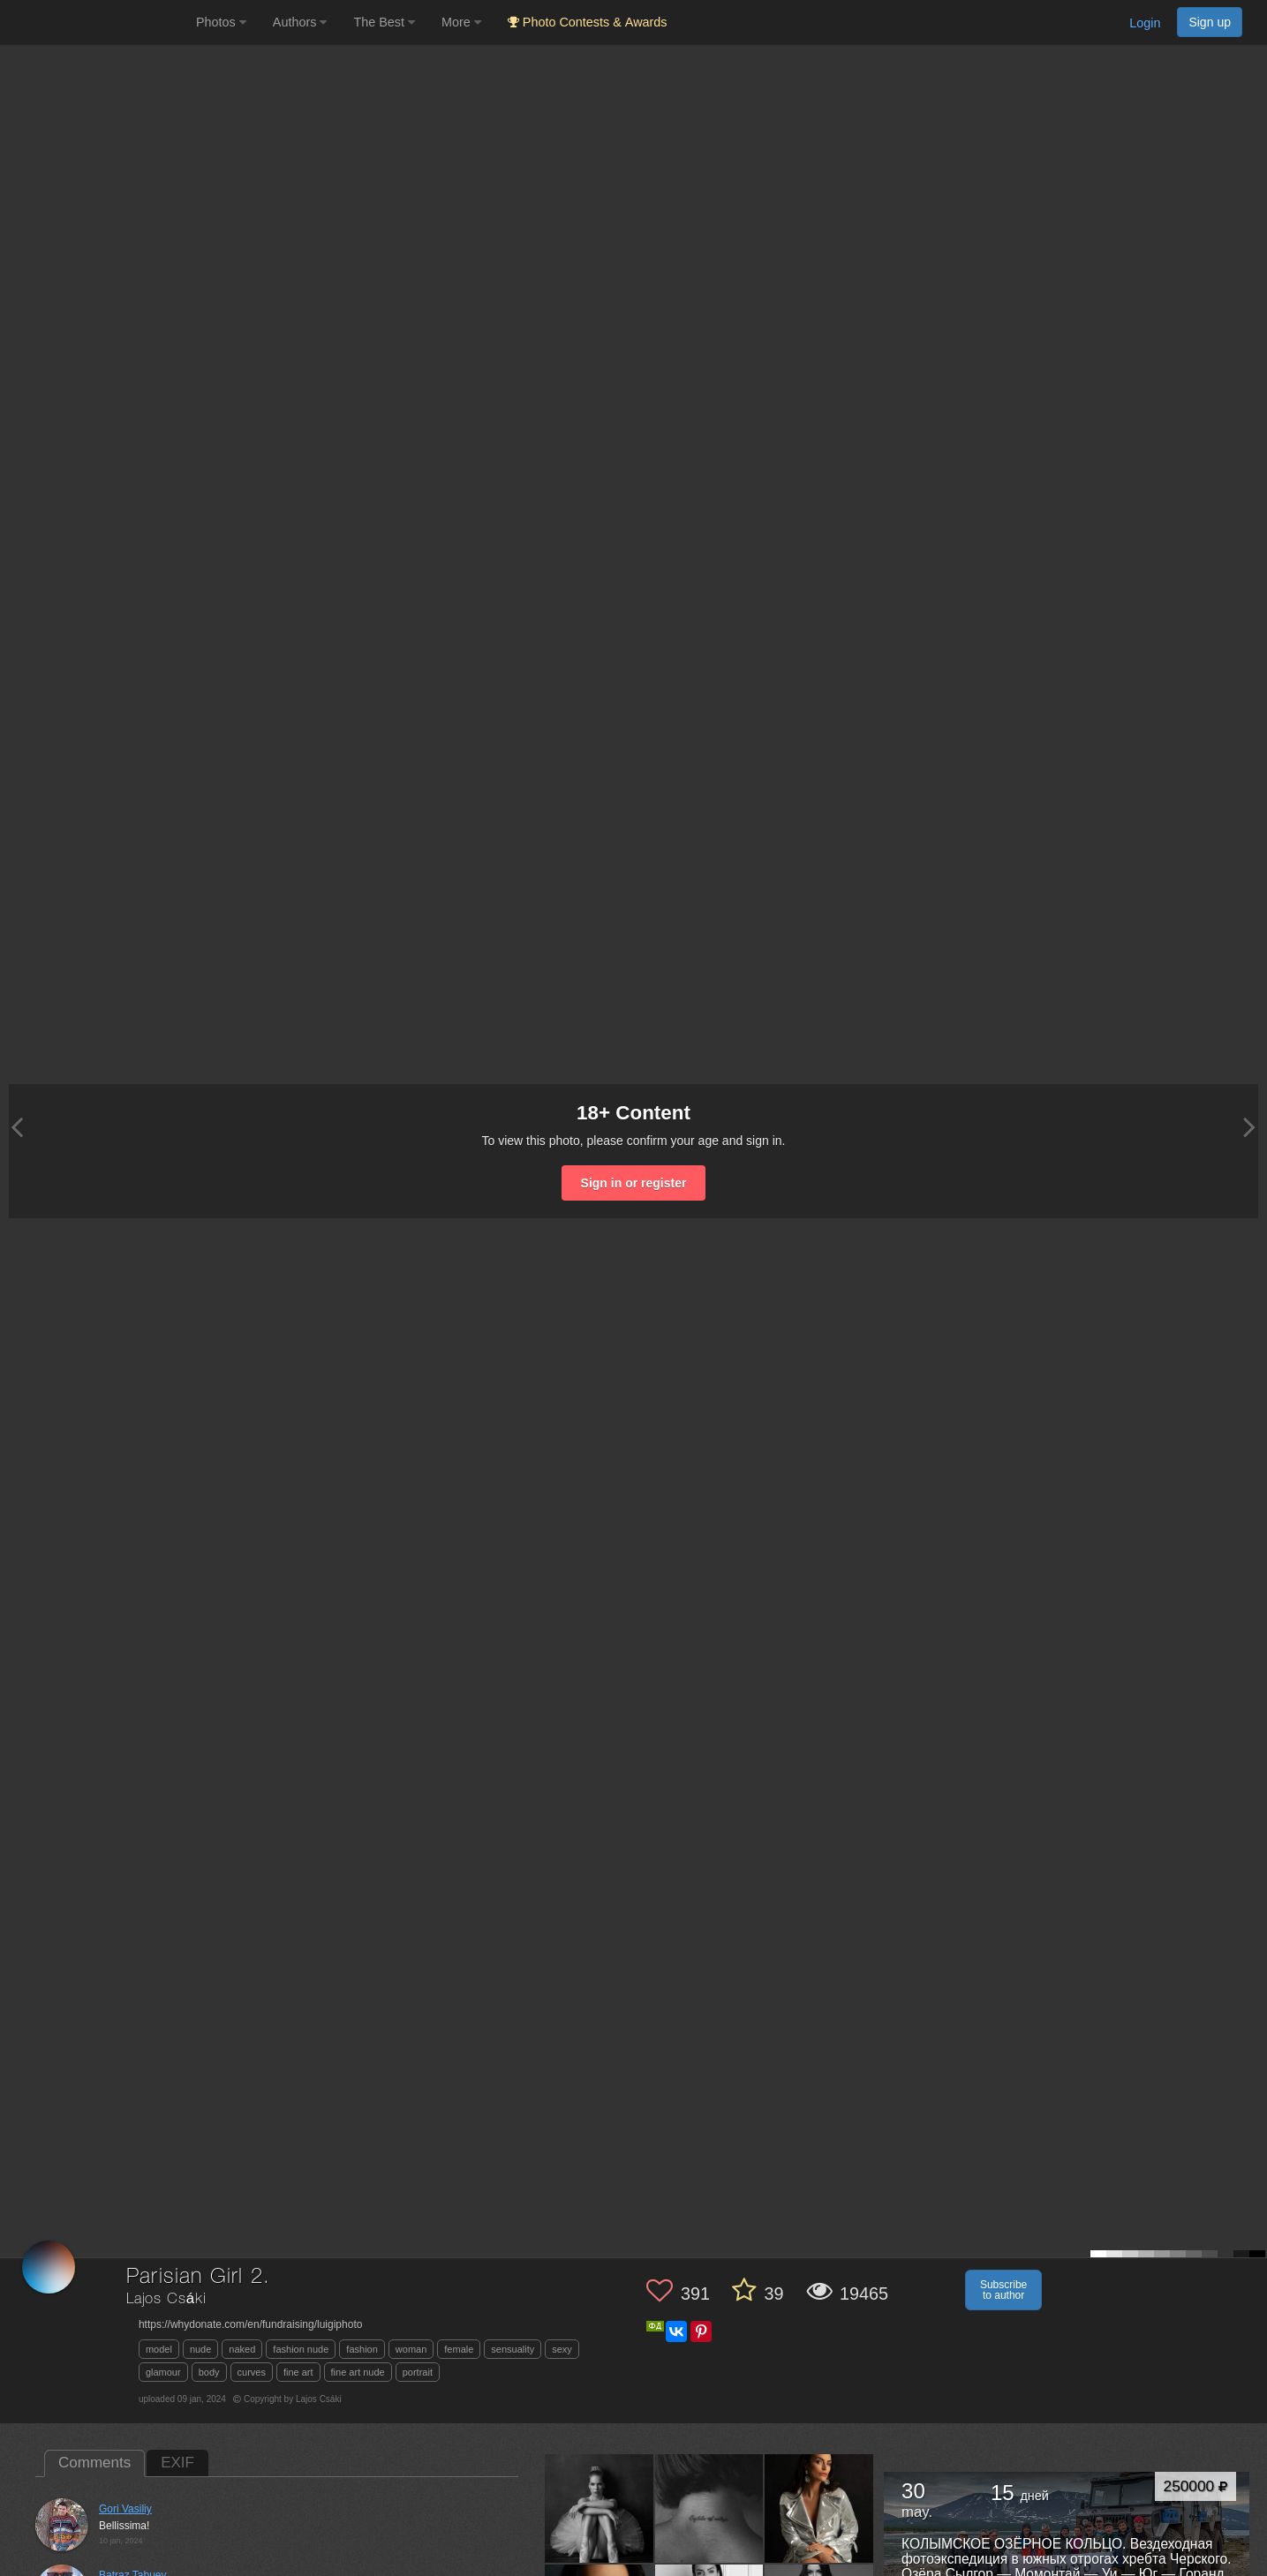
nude (200, 2349)
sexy (562, 2349)
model (159, 2349)
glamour (163, 2372)
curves (252, 2372)
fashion (361, 2349)
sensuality (512, 2349)
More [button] (461, 22)
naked (242, 2349)
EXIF (177, 2462)
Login (1144, 23)
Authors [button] (300, 22)
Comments (94, 2462)
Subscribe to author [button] (1003, 2289)
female (458, 2349)
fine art (298, 2372)
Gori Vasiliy (125, 2509)
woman (411, 2349)
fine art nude (358, 2372)
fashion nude (300, 2349)
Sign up (1209, 22)
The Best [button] (384, 22)
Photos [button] (221, 22)
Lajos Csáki (166, 2299)
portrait (418, 2372)
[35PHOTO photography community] (96, 22)
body (209, 2372)
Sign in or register (634, 1183)
